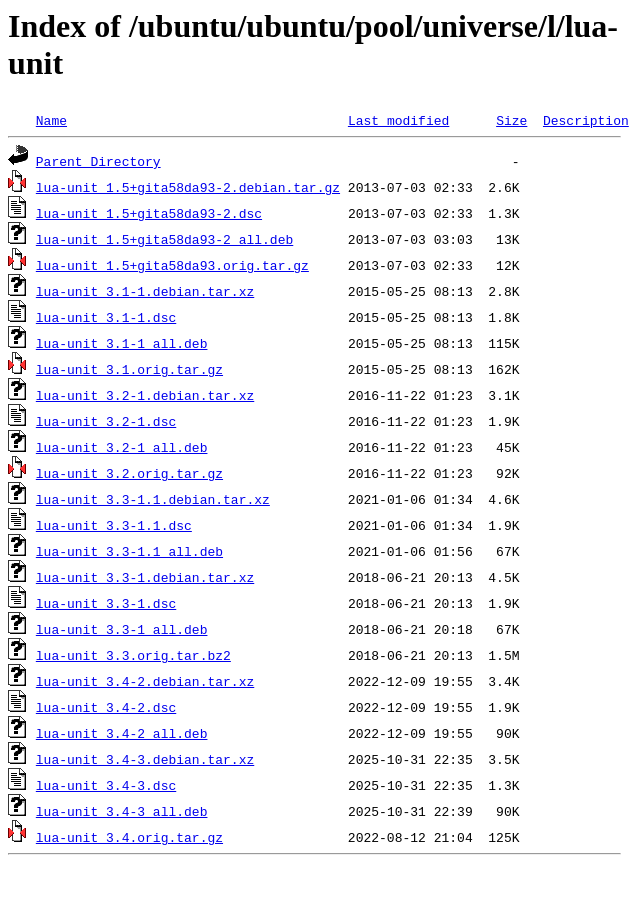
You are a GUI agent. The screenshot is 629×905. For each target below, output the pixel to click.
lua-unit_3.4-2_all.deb (122, 733)
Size (511, 120)
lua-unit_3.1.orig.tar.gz (129, 369)
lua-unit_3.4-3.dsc (106, 785)
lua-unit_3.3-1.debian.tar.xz (145, 577)
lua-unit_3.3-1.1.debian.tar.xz (153, 499)
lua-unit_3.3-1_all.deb (122, 629)
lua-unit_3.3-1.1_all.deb (129, 551)
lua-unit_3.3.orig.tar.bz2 (133, 655)
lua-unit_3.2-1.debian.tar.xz (145, 395)
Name (51, 120)
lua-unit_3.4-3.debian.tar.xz (145, 759)
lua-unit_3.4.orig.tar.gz (129, 837)
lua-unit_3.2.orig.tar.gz (129, 473)
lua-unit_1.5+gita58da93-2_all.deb (164, 239)
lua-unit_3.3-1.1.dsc (114, 525)
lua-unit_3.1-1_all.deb (122, 343)
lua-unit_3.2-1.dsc (106, 421)
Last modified (398, 120)
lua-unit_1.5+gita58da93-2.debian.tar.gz (188, 187)
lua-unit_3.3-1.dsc (106, 603)
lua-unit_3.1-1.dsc (106, 317)
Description (586, 120)
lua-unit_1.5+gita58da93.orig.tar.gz (172, 265)
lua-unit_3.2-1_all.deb (122, 447)
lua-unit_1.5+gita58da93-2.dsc (149, 213)
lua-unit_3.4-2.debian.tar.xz (145, 681)
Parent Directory (98, 161)
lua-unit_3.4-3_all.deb (122, 811)
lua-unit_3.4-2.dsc (106, 707)
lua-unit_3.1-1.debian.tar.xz (145, 291)
